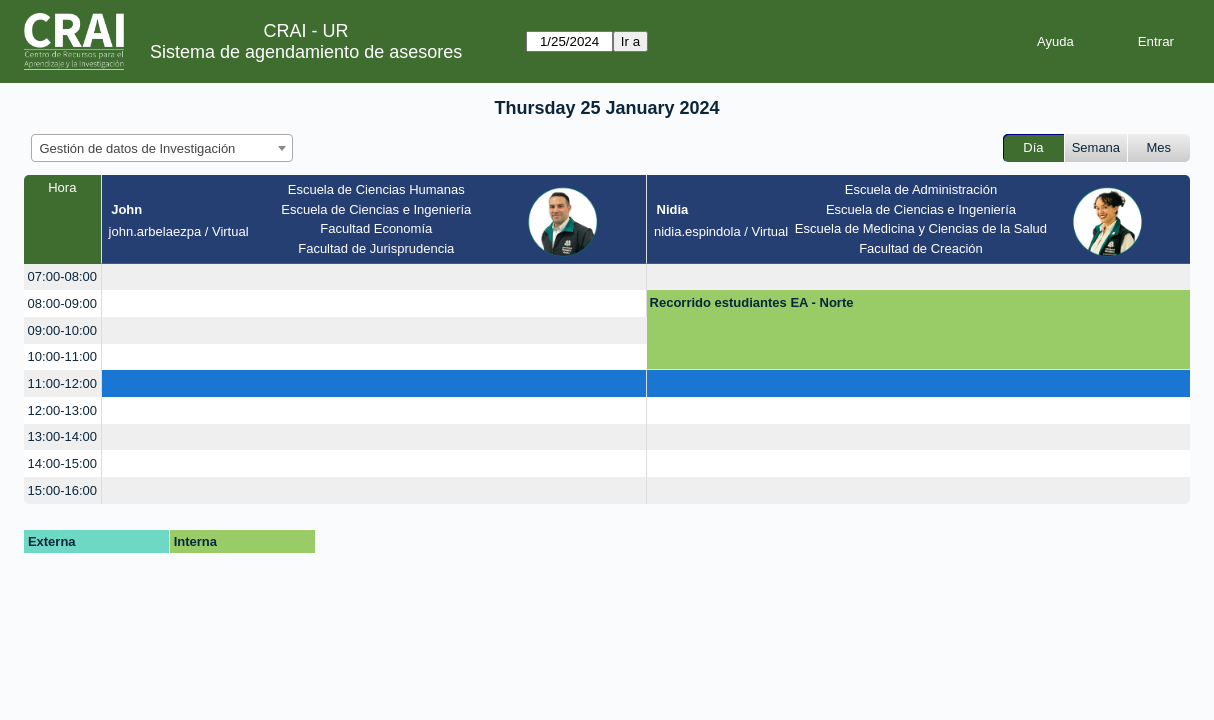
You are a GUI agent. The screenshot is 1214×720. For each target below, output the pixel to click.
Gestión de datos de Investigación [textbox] (138, 148)
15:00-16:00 (62, 490)
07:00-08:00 (62, 276)
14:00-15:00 (62, 463)
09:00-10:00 (62, 330)
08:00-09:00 (62, 303)
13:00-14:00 (62, 436)
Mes (1159, 147)
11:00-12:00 (62, 383)
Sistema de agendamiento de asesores (306, 52)
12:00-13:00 (62, 410)
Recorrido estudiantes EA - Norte (752, 302)
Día (1033, 147)
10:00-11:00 (62, 356)
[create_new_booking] (374, 277)
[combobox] (162, 148)
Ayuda (1055, 41)
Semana (1096, 147)
